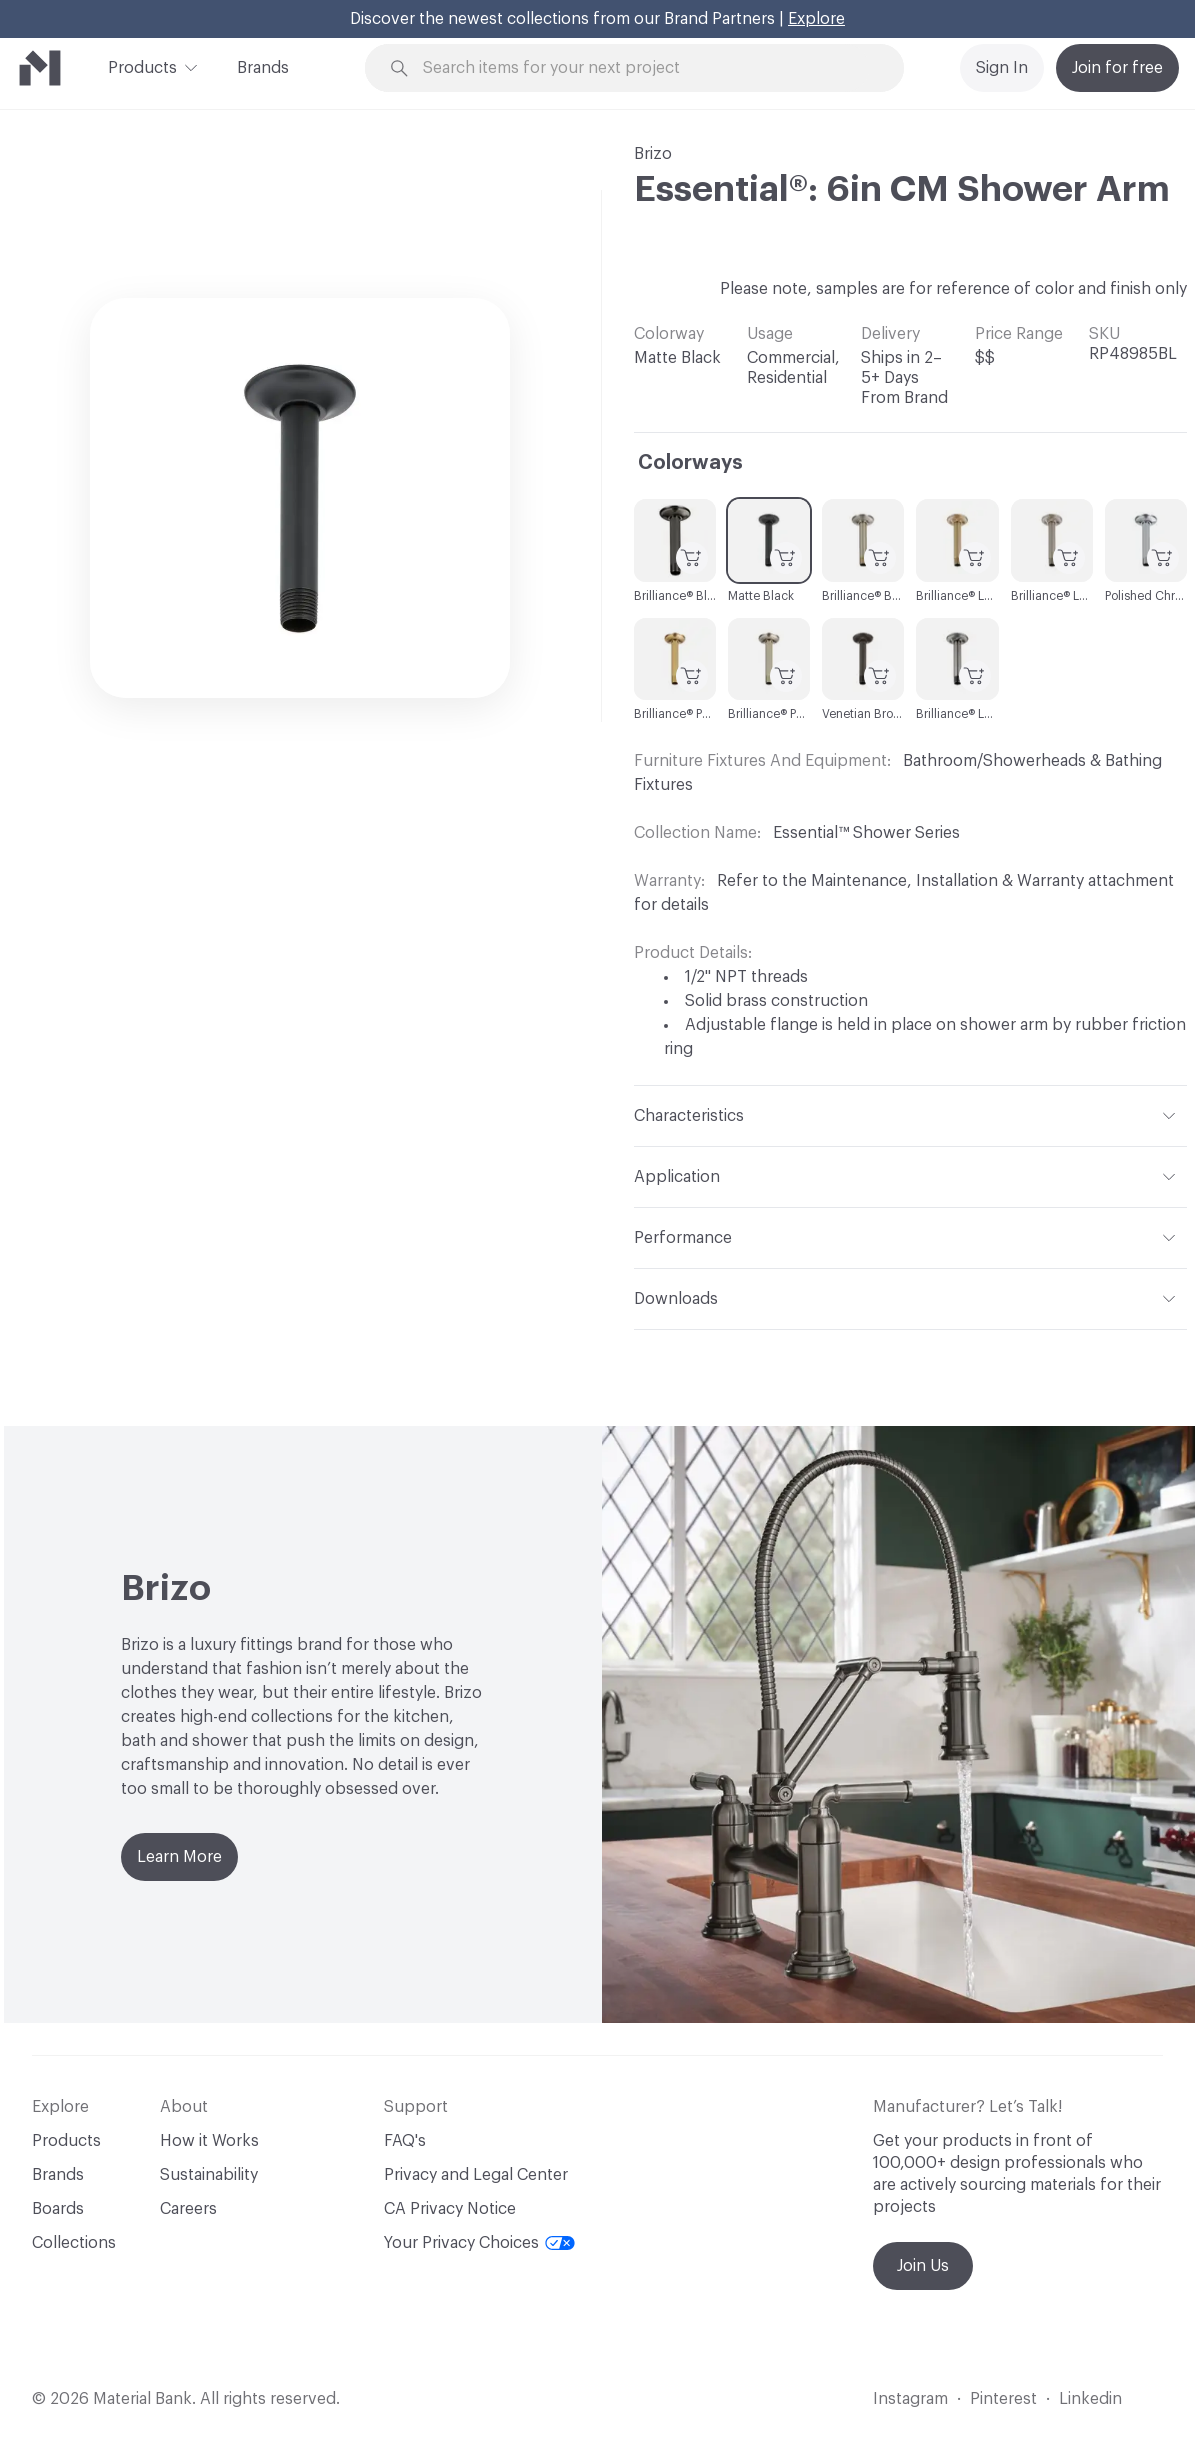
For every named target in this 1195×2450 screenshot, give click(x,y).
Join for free (1117, 68)
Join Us (923, 2266)
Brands (263, 68)
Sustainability (209, 2175)
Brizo (653, 154)
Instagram (910, 2399)
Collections (74, 2243)
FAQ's (405, 2141)
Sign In (1002, 68)
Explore (816, 19)
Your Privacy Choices (479, 2243)
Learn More (179, 1857)
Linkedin (1090, 2399)
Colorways (690, 463)
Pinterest (1003, 2399)
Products (142, 66)
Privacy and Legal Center (476, 2175)
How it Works (209, 2141)
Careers (188, 2209)
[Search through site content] (646, 68)
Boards (58, 2209)
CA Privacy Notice (450, 2209)
